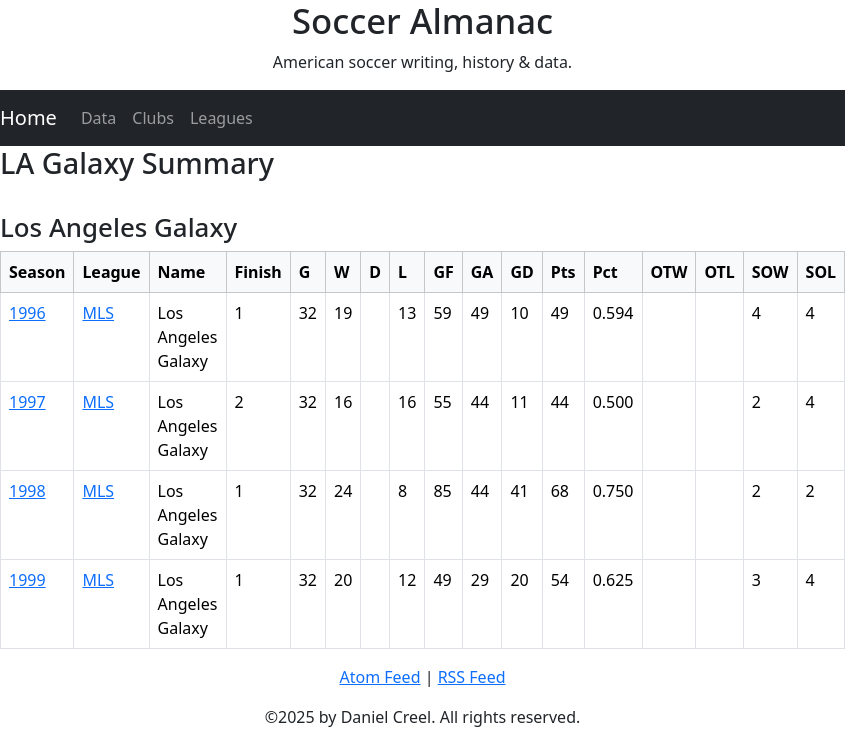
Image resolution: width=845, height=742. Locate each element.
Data (98, 118)
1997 (27, 402)
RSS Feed (472, 677)
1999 (27, 580)
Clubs (153, 118)
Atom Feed (379, 677)
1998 (27, 491)
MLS (98, 313)
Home (28, 117)
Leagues (221, 118)
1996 (27, 313)
